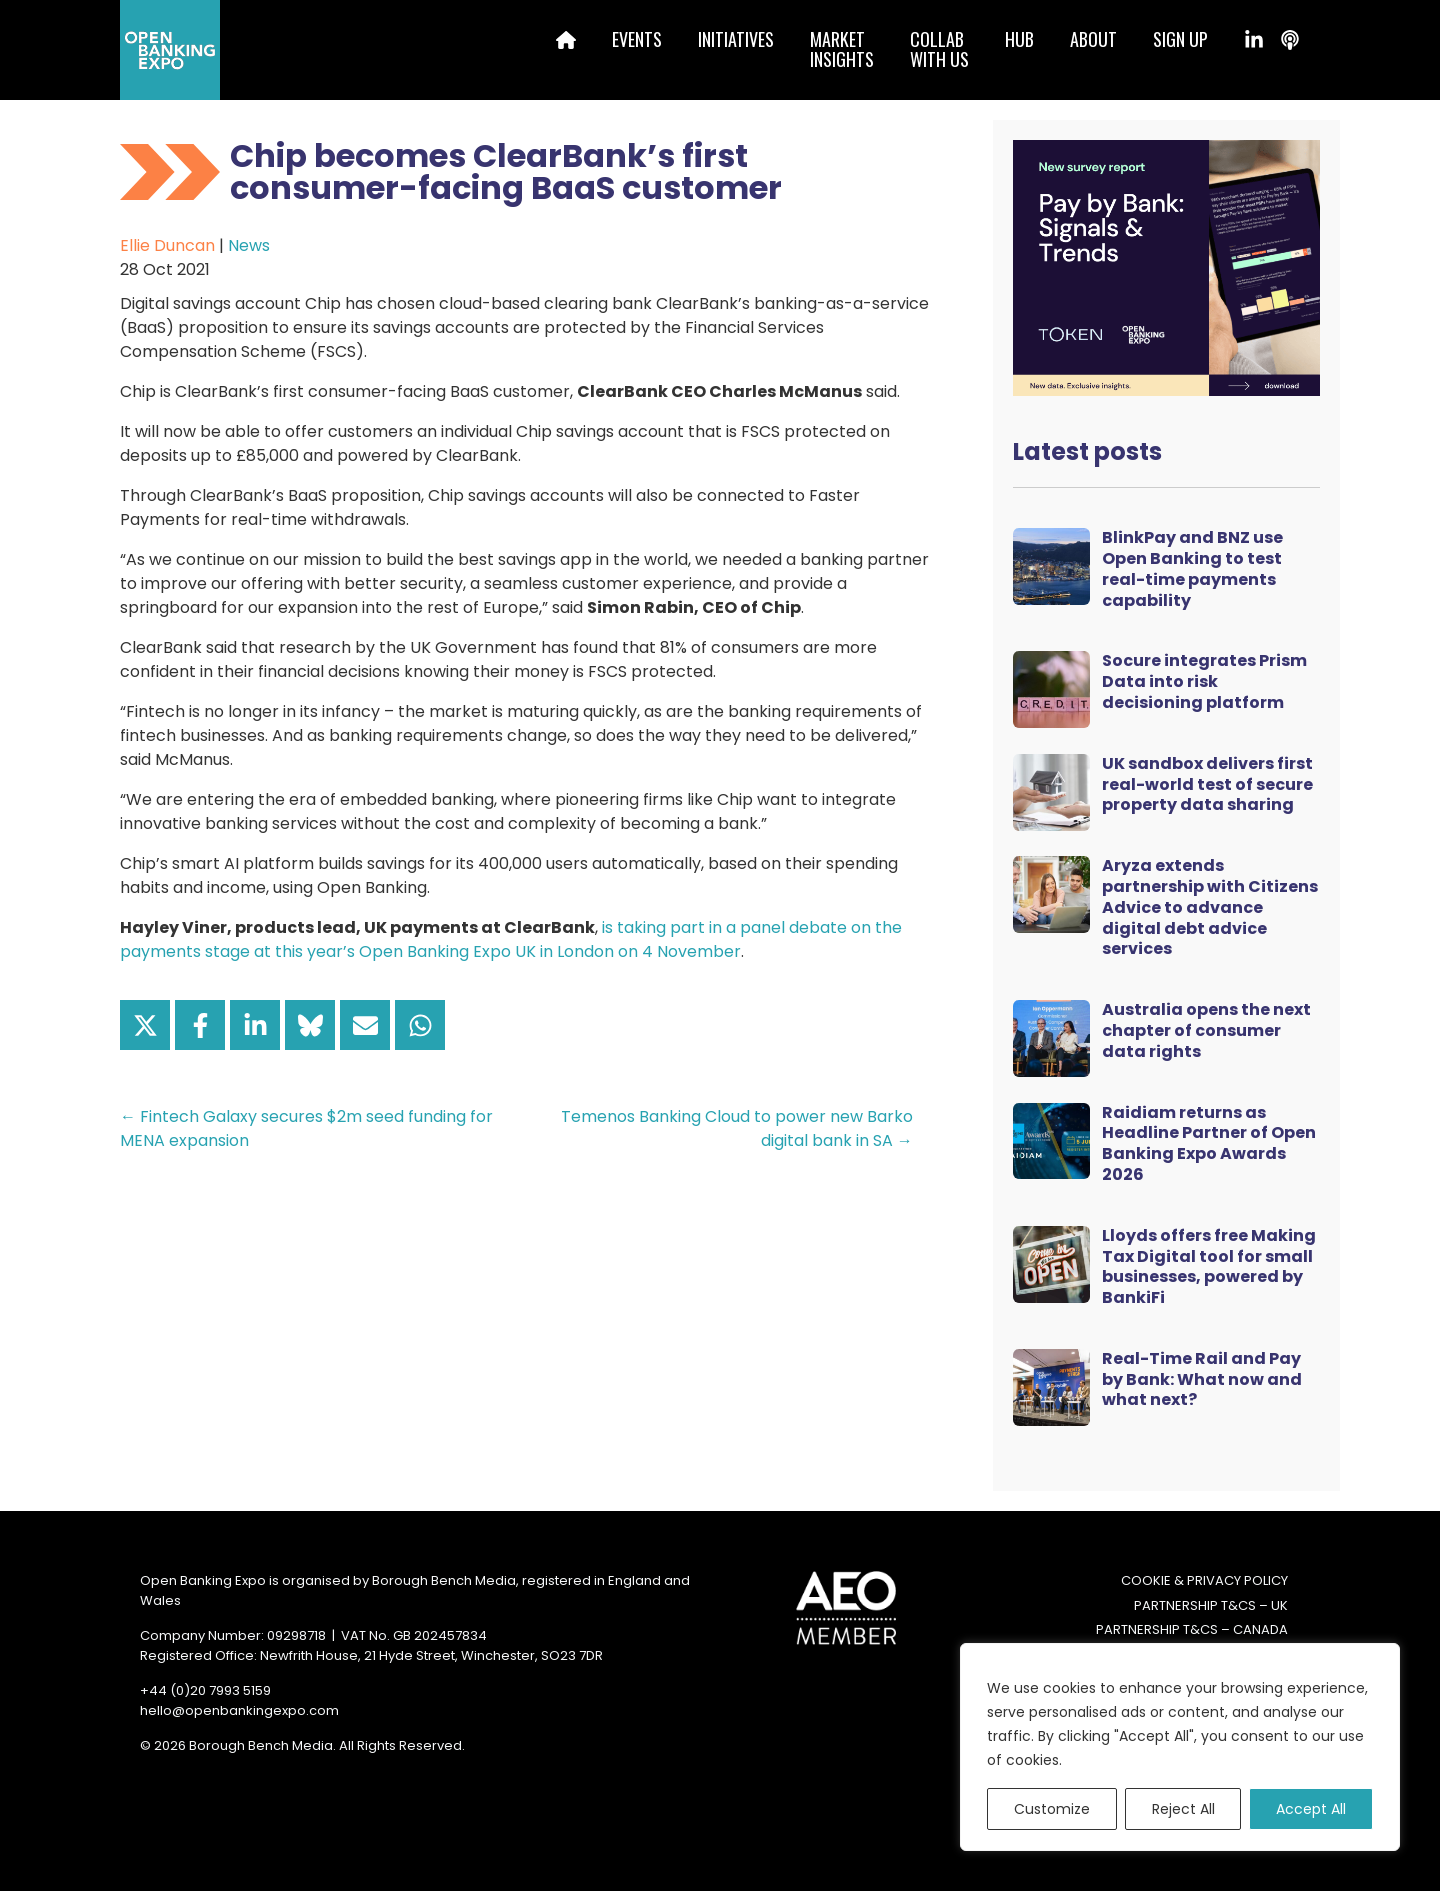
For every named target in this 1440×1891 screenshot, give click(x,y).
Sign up (1180, 39)
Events (637, 39)
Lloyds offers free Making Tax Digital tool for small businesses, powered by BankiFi (1209, 1266)
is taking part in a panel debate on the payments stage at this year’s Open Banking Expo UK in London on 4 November (511, 939)
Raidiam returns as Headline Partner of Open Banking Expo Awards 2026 (1209, 1143)
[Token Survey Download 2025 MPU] (1166, 266)
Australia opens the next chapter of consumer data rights (1206, 1030)
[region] (1180, 1747)
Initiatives (736, 39)
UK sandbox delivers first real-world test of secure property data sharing (1207, 784)
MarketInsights (842, 49)
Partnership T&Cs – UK (1211, 1605)
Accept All (1311, 1809)
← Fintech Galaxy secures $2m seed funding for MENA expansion (306, 1128)
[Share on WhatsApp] (420, 1025)
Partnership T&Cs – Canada (1192, 1629)
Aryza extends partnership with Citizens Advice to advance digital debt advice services (1210, 907)
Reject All (1183, 1809)
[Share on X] (145, 1025)
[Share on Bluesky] (310, 1025)
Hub (1019, 39)
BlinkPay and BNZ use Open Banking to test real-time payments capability (1192, 568)
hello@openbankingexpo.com (239, 1710)
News (249, 245)
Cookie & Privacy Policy (1204, 1580)
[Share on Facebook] (200, 1025)
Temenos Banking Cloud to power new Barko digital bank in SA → (737, 1128)
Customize (1052, 1809)
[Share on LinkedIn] (255, 1025)
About (1093, 39)
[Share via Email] (365, 1025)
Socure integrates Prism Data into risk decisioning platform (1204, 681)
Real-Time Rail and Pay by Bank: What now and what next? (1202, 1379)
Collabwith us (939, 49)
